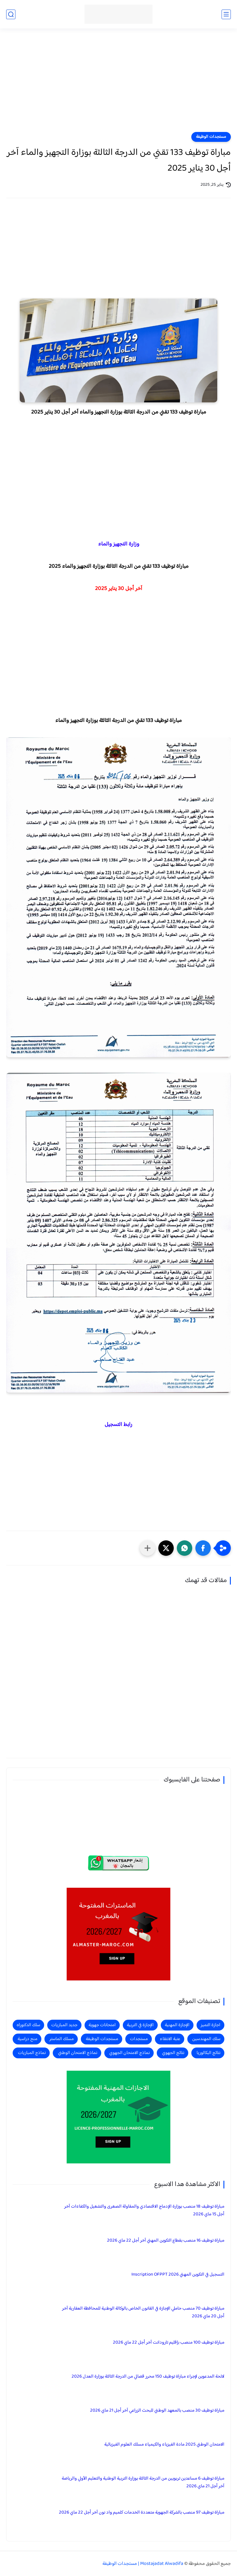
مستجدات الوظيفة (211, 137)
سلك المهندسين (206, 2039)
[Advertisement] (118, 84)
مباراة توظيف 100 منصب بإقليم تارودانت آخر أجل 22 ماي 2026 (168, 2342)
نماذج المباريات (32, 2053)
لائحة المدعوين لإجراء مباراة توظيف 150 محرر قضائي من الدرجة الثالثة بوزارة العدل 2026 (148, 2376)
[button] (203, 1548)
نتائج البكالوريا (208, 2053)
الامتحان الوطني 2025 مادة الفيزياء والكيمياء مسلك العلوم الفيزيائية (164, 2444)
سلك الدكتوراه (28, 2025)
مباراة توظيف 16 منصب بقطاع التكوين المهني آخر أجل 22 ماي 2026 (165, 2240)
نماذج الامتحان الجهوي (129, 2053)
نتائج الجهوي (173, 2053)
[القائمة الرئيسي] (226, 14)
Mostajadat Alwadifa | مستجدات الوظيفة (142, 2564)
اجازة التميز (210, 2025)
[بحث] (10, 14)
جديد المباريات (64, 2025)
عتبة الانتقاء (170, 2039)
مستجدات (139, 2039)
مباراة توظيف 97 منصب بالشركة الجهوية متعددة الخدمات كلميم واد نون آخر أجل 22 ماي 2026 (141, 2512)
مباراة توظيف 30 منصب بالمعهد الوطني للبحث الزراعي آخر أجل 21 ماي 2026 (157, 2410)
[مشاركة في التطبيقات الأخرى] (147, 1548)
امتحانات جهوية (102, 2025)
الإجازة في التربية (140, 2025)
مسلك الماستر (61, 2039)
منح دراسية (27, 2039)
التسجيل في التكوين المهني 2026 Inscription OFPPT (177, 2274)
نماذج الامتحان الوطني (77, 2053)
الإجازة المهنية (177, 2025)
